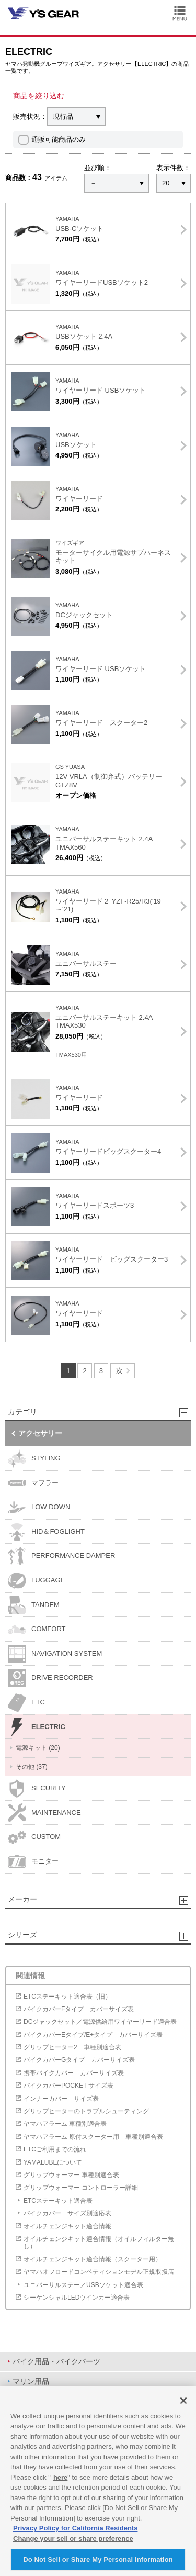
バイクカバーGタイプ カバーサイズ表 (79, 2060)
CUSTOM (34, 1837)
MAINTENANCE (44, 1812)
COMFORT (36, 1629)
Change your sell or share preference (73, 2538)
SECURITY (37, 1788)
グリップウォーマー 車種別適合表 (71, 2175)
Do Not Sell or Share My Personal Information (98, 2559)
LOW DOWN (39, 1507)
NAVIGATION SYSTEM (55, 1654)
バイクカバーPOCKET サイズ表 (68, 2085)
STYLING (34, 1458)
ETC (26, 1702)
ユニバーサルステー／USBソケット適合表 (83, 2285)
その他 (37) (32, 1766)
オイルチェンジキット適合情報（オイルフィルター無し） (99, 2242)
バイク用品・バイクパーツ (56, 2361)
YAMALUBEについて (53, 2162)
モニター (33, 1862)
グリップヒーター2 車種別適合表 (72, 2047)
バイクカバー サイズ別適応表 (67, 2213)
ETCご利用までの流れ (55, 2149)
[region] (98, 2481)
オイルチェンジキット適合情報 (67, 2226)
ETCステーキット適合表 (58, 2200)
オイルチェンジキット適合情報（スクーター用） (93, 2259)
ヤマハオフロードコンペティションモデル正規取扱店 (99, 2272)
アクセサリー (40, 1433)
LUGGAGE (36, 1580)
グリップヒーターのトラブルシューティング (86, 2111)
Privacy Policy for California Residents (75, 2528)
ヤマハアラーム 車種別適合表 (65, 2123)
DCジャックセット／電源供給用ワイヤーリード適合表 (100, 2021)
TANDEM (34, 1605)
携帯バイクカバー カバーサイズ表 (74, 2073)
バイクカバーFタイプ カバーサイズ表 (79, 2009)
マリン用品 (31, 2381)
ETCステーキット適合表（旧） (67, 1996)
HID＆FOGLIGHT (46, 1532)
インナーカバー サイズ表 (61, 2098)
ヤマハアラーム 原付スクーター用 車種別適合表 (93, 2136)
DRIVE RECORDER (50, 1678)
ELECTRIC (36, 1727)
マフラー (33, 1483)
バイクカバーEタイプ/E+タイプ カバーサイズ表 (93, 2034)
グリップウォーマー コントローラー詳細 (81, 2187)
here (60, 2477)
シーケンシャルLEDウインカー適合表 (77, 2297)
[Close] (183, 2400)
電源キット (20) (38, 1748)
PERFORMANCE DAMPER (61, 1556)
